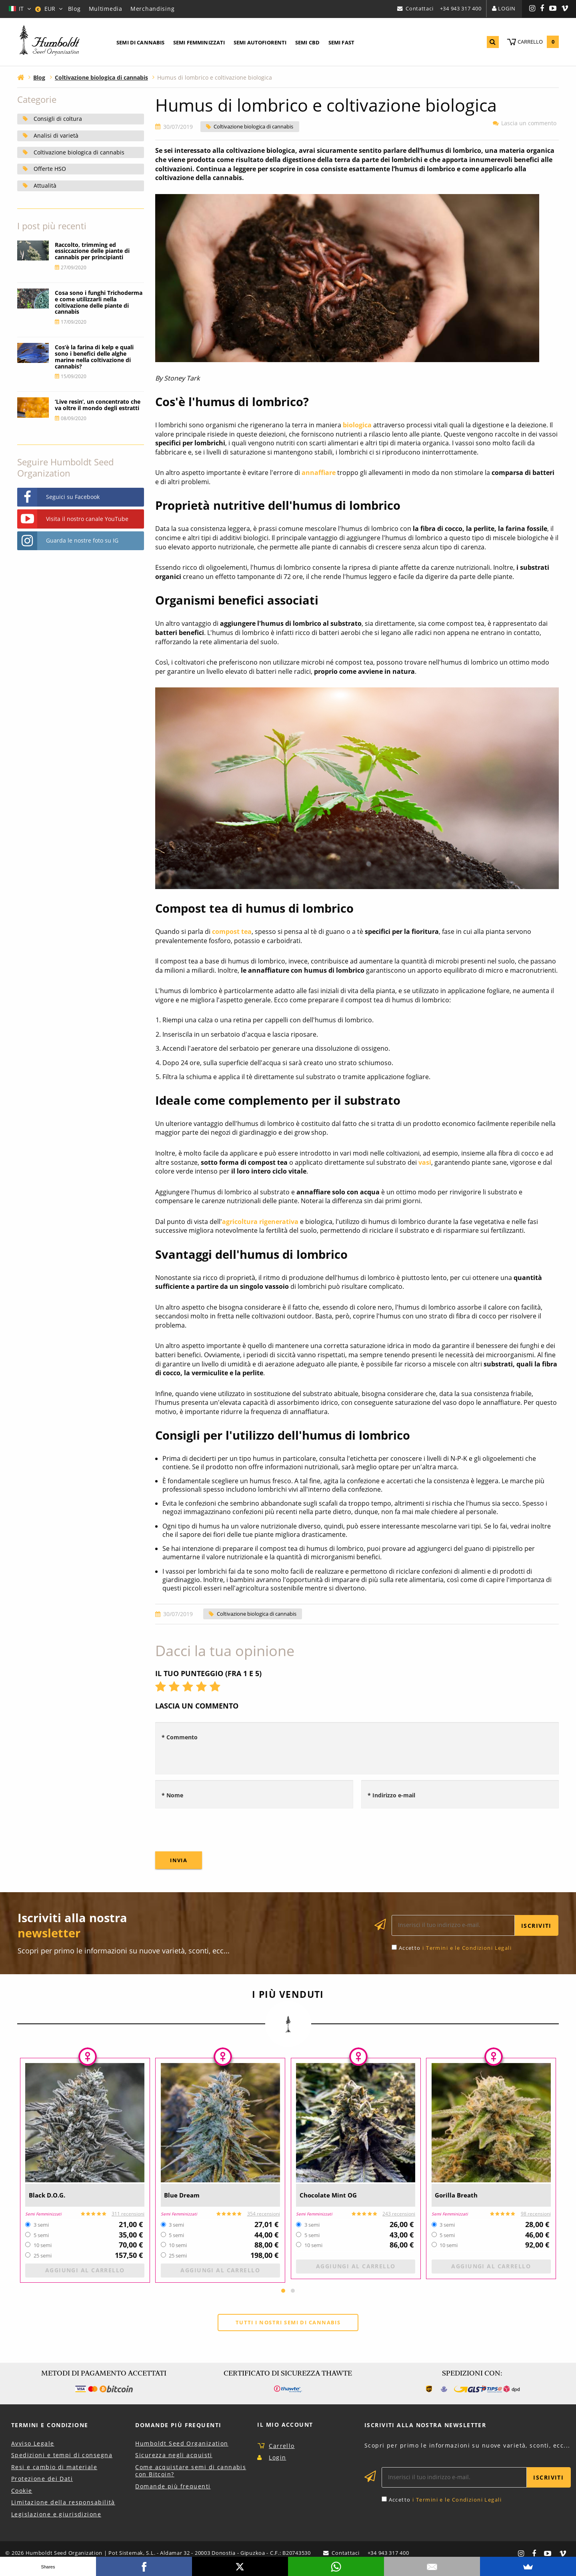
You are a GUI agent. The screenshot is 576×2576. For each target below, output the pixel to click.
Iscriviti (536, 1925)
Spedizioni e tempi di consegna (61, 2456)
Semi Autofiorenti (260, 42)
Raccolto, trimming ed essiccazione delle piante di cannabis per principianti (92, 251)
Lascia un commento (525, 123)
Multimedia (105, 8)
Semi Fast (341, 42)
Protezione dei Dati (42, 2479)
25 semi (43, 2256)
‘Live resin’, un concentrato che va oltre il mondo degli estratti (97, 405)
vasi (424, 1162)
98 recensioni (536, 2214)
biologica (357, 425)
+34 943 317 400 (461, 8)
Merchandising (152, 8)
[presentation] (216, 1830)
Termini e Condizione (49, 2425)
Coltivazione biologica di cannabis (253, 126)
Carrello (282, 2446)
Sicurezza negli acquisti (173, 2456)
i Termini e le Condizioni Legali (467, 1947)
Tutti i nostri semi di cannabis (288, 2322)
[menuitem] (140, 43)
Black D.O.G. (52, 2195)
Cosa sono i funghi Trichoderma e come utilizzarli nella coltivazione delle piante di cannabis (98, 302)
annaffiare (319, 472)
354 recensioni (263, 2214)
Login (507, 8)
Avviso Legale (32, 2444)
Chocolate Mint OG (335, 2195)
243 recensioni (398, 2214)
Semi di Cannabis (140, 42)
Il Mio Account (285, 2425)
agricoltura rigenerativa (260, 1221)
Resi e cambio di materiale (54, 2467)
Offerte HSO (50, 168)
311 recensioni (128, 2214)
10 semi (43, 2245)
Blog (74, 8)
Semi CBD (307, 42)
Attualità (45, 185)
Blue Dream (186, 2195)
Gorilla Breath (461, 2195)
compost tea (232, 931)
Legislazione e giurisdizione (56, 2514)
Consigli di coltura (58, 118)
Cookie (21, 2491)
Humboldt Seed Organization (181, 2444)
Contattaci (419, 8)
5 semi (41, 2235)
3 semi (41, 2225)
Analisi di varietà (56, 135)
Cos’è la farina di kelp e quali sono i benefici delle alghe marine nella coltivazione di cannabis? (94, 356)
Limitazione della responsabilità (63, 2503)
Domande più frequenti (172, 2487)
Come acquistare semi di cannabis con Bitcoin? (190, 2471)
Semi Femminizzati (199, 42)
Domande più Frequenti (178, 2425)
